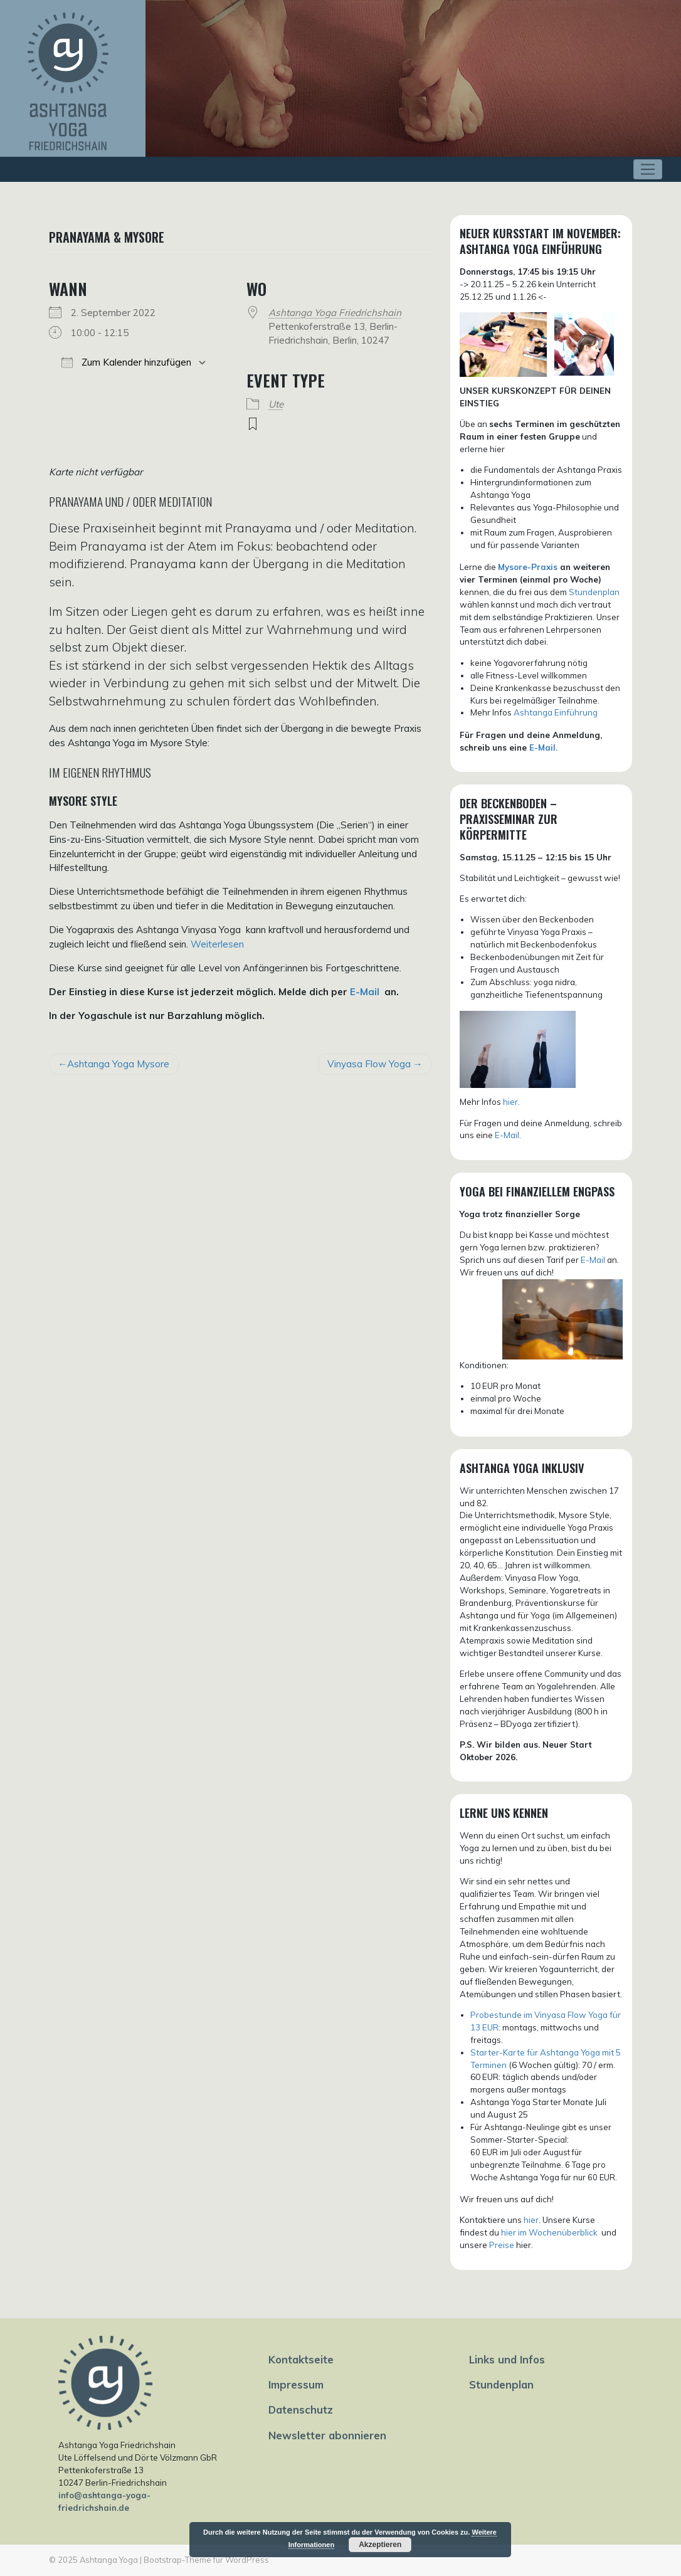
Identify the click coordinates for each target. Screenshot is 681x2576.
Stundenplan (594, 592)
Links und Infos (507, 2359)
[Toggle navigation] (647, 169)
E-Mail (364, 992)
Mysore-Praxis (527, 567)
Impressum (296, 2384)
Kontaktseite (301, 2359)
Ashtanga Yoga (109, 2560)
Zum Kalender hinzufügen (126, 362)
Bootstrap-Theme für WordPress (206, 2560)
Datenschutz (300, 2409)
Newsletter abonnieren (327, 2435)
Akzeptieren (380, 2544)
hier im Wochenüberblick (550, 2232)
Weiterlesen (217, 944)
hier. (511, 1102)
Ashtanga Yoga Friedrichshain (334, 313)
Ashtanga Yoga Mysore (118, 1064)
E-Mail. (543, 747)
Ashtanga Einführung (556, 712)
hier (531, 2220)
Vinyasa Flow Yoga (369, 1064)
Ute (275, 404)
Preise (501, 2245)
